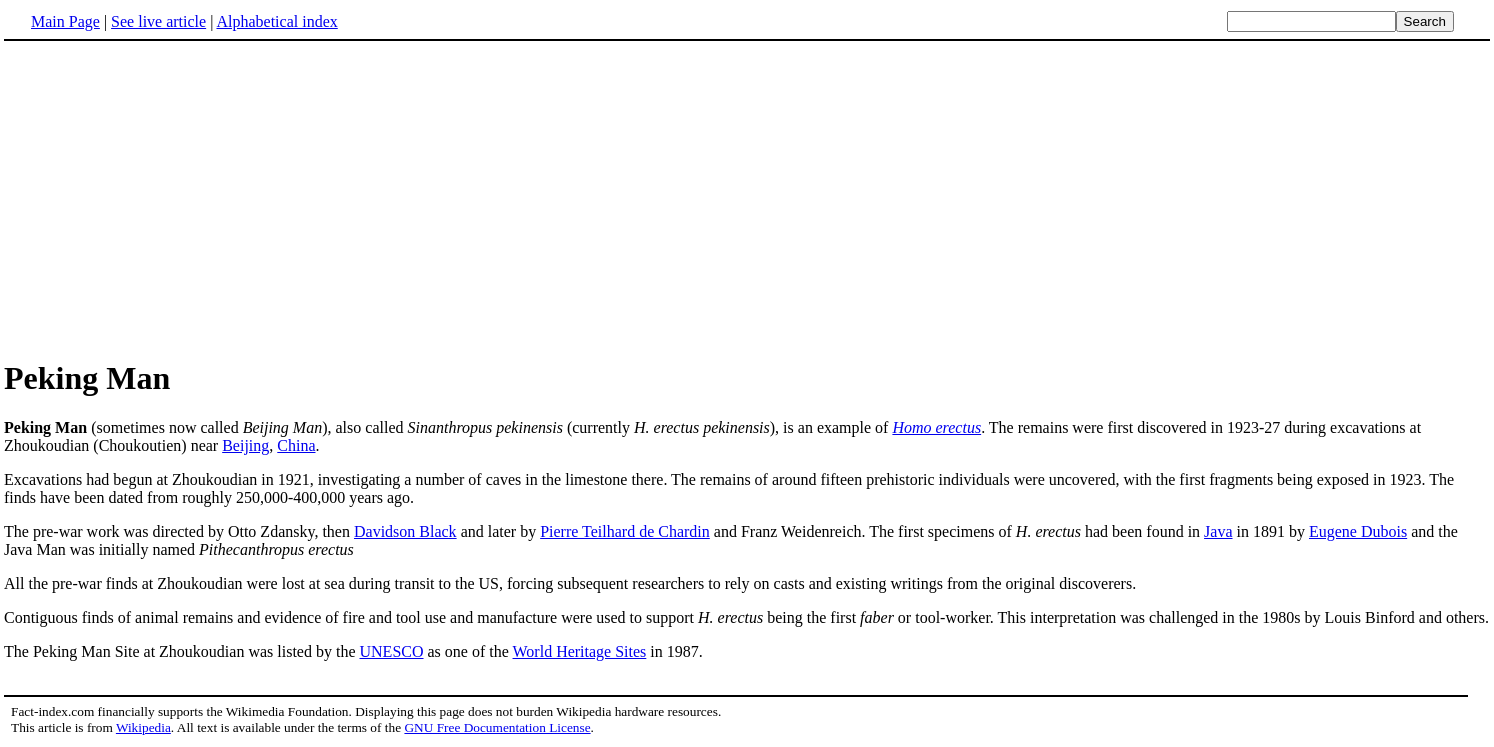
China (296, 445)
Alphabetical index (276, 21)
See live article (158, 21)
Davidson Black (405, 531)
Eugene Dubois (1358, 531)
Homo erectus (936, 427)
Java (1218, 531)
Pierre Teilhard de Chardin (625, 531)
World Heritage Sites (580, 651)
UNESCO (392, 651)
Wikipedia (143, 727)
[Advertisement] (172, 199)
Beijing (245, 445)
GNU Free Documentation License (497, 727)
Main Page (65, 21)
